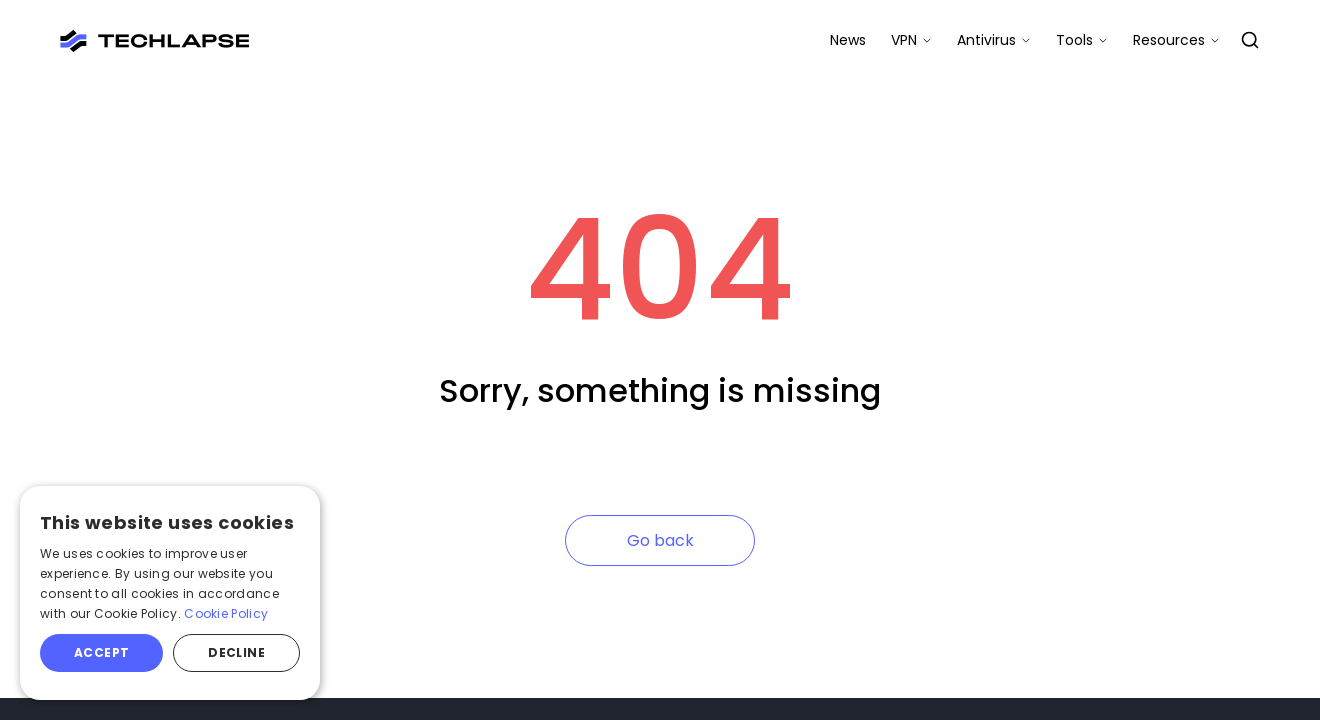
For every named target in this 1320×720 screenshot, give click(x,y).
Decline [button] (236, 652)
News (848, 40)
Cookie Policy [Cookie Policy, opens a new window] (226, 613)
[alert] (170, 593)
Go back (660, 540)
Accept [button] (101, 652)
